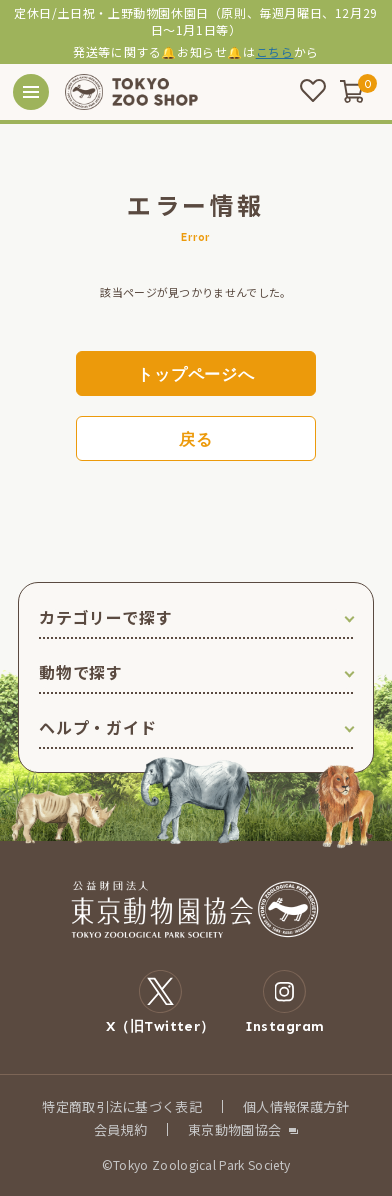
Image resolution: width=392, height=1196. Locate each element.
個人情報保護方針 (296, 1106)
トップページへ (196, 374)
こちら (275, 51)
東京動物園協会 (234, 1129)
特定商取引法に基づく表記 (122, 1106)
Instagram (285, 1002)
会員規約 (120, 1129)
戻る (196, 439)
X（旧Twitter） (160, 1002)
